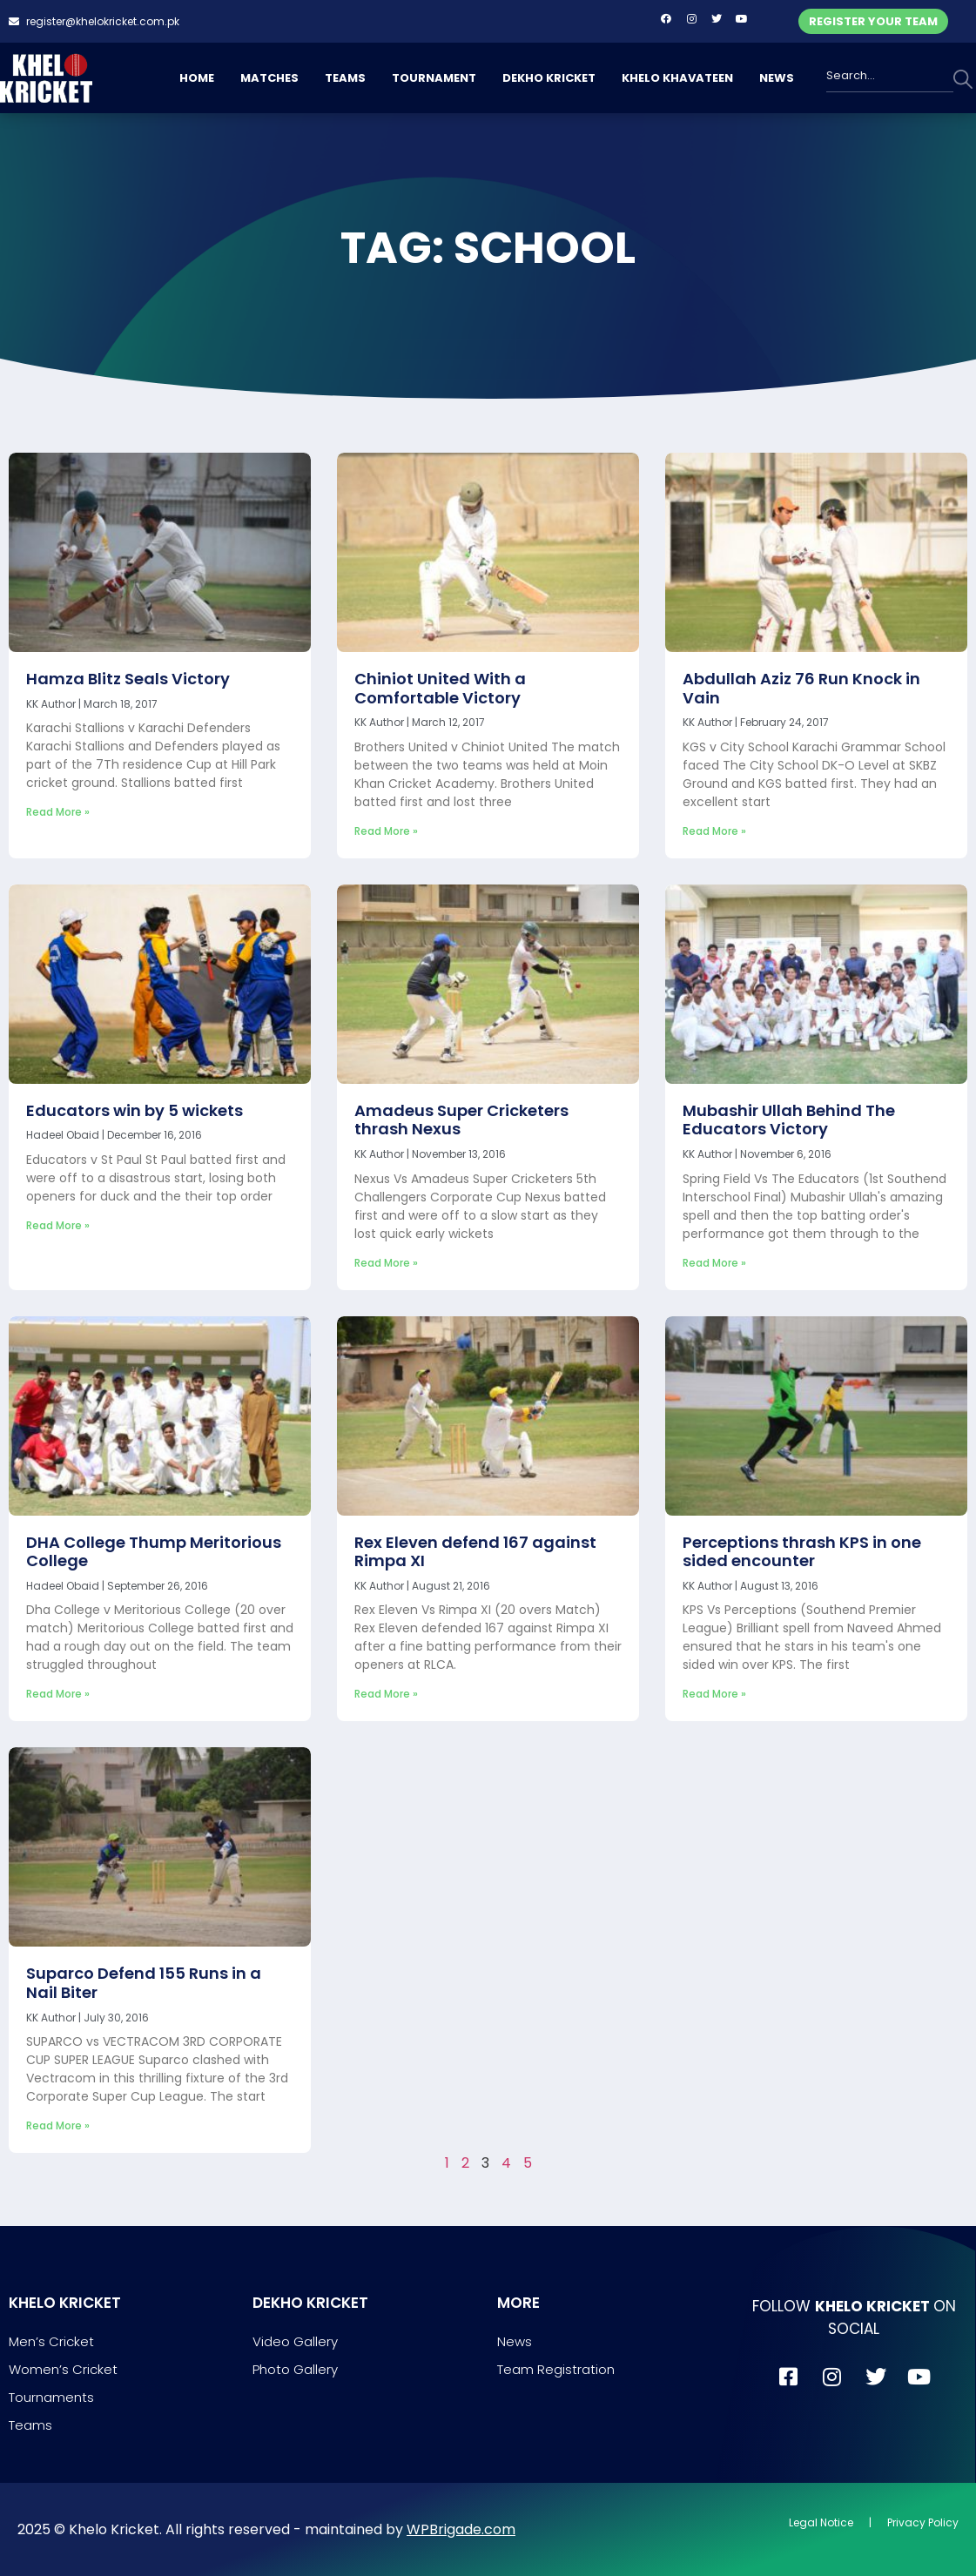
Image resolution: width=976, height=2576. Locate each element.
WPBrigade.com (461, 2529)
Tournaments (51, 2397)
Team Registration (556, 2369)
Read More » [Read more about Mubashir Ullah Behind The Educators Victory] (714, 1262)
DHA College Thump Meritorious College (153, 1551)
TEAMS (345, 78)
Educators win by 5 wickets (134, 1110)
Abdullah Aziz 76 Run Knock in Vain (801, 688)
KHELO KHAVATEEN (677, 78)
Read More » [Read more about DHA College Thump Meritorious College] (58, 1693)
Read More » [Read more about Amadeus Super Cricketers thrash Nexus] (386, 1262)
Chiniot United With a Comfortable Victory (440, 688)
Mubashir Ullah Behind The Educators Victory (789, 1120)
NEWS (776, 78)
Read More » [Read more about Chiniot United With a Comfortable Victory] (386, 831)
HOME (196, 78)
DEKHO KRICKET (549, 78)
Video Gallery (295, 2341)
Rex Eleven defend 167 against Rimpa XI (475, 1551)
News (514, 2341)
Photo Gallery (295, 2369)
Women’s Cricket (63, 2369)
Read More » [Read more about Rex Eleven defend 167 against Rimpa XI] (386, 1693)
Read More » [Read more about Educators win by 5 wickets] (58, 1225)
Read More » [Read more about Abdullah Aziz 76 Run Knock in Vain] (714, 831)
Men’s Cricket (51, 2341)
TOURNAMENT (434, 78)
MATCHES (269, 78)
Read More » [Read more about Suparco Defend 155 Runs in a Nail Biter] (58, 2125)
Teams (30, 2425)
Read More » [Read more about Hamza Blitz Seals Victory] (58, 811)
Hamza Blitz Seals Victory (128, 678)
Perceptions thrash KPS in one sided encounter (802, 1551)
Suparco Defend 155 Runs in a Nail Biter (143, 1982)
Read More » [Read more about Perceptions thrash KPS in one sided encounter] (714, 1693)
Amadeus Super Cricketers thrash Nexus (461, 1120)
